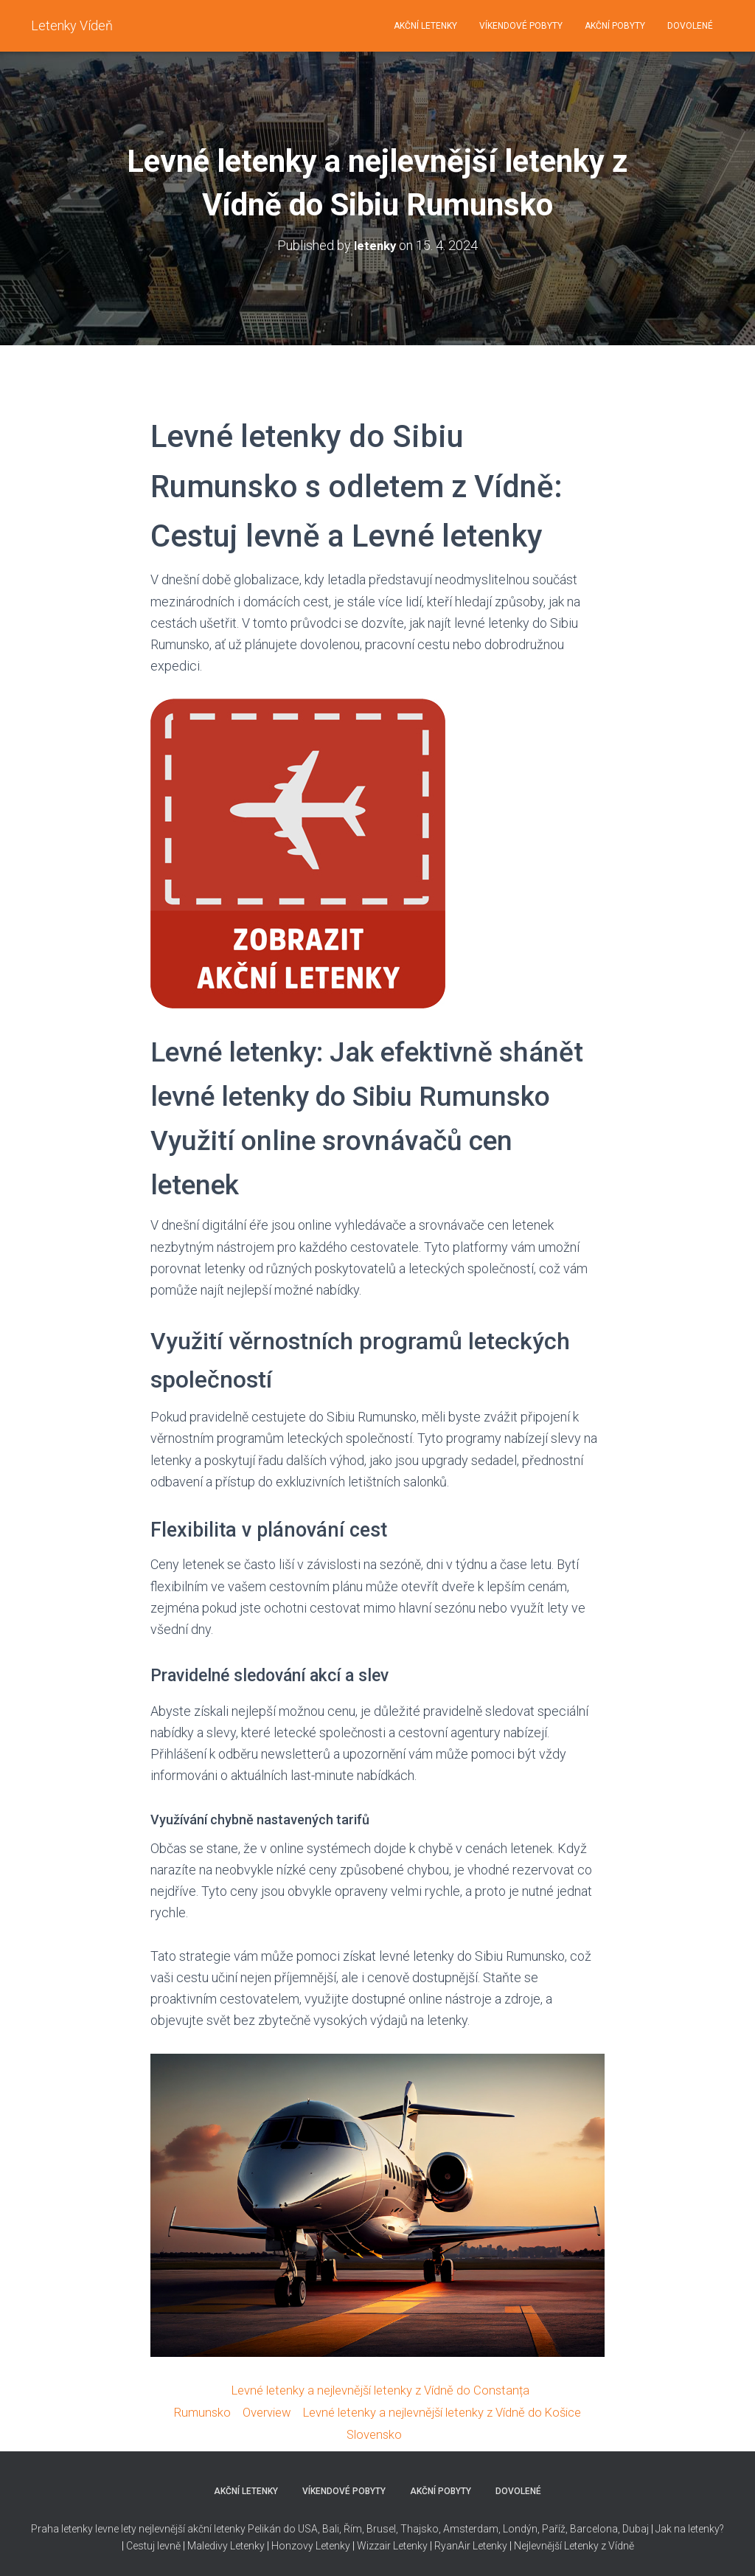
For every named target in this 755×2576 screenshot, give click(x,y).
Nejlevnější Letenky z (560, 2543)
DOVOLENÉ (690, 26)
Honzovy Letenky (310, 2543)
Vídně (621, 2543)
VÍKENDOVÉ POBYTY (521, 26)
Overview (256, 2410)
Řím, (352, 2526)
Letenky (490, 2543)
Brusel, (381, 2526)
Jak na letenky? (689, 2526)
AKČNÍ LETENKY (425, 26)
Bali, (330, 2526)
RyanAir (452, 2543)
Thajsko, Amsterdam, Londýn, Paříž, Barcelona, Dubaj (523, 2526)
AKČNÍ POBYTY (615, 26)
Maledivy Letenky (226, 2543)
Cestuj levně (153, 2543)
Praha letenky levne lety (83, 2526)
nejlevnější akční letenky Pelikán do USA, (229, 2526)
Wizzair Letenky (392, 2543)
